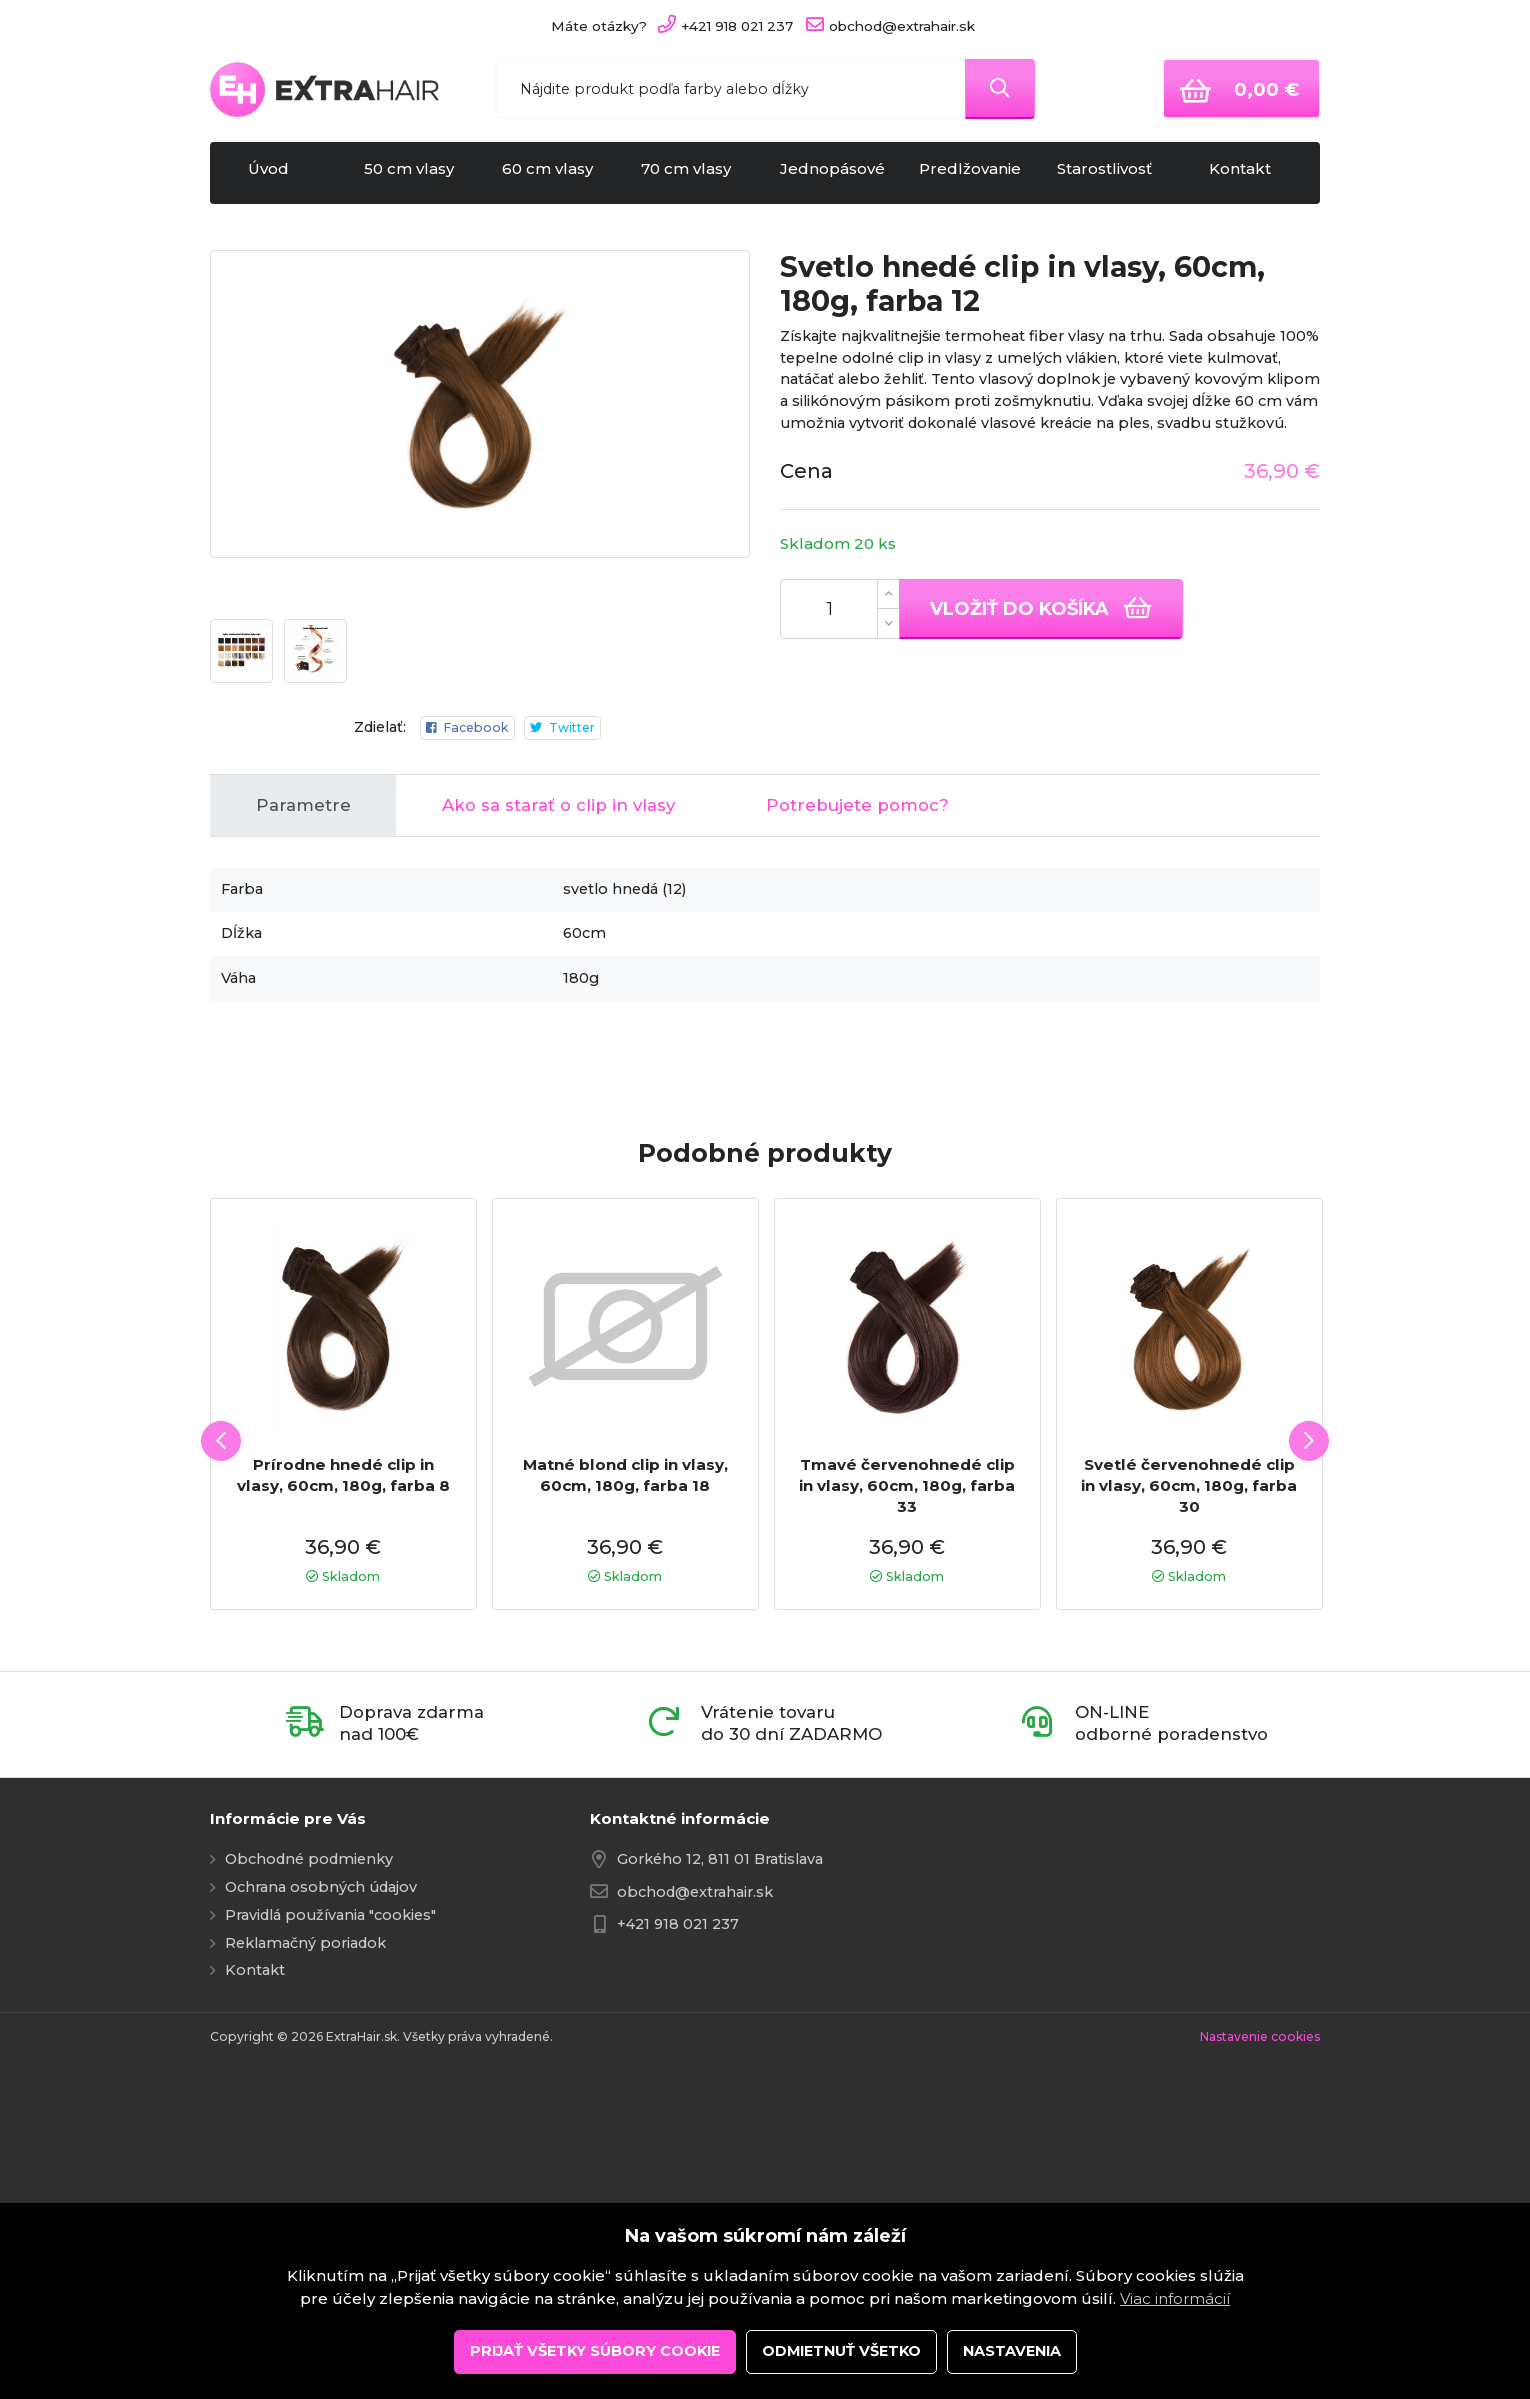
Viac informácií (1175, 2298)
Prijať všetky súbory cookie (595, 2351)
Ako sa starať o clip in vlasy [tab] (558, 1073)
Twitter (569, 993)
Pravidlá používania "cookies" (330, 2183)
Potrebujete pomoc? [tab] (857, 1073)
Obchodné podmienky (309, 2128)
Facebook (458, 993)
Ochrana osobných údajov (321, 2155)
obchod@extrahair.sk (695, 2160)
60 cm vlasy (557, 173)
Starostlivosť (1112, 173)
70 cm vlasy (695, 173)
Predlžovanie (973, 173)
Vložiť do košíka (1040, 608)
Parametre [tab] (303, 1073)
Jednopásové (834, 173)
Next (1323, 1670)
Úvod (279, 173)
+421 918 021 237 (678, 2192)
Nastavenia (1012, 2351)
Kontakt (1251, 173)
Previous (212, 1670)
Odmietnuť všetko (841, 2351)
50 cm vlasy (418, 173)
